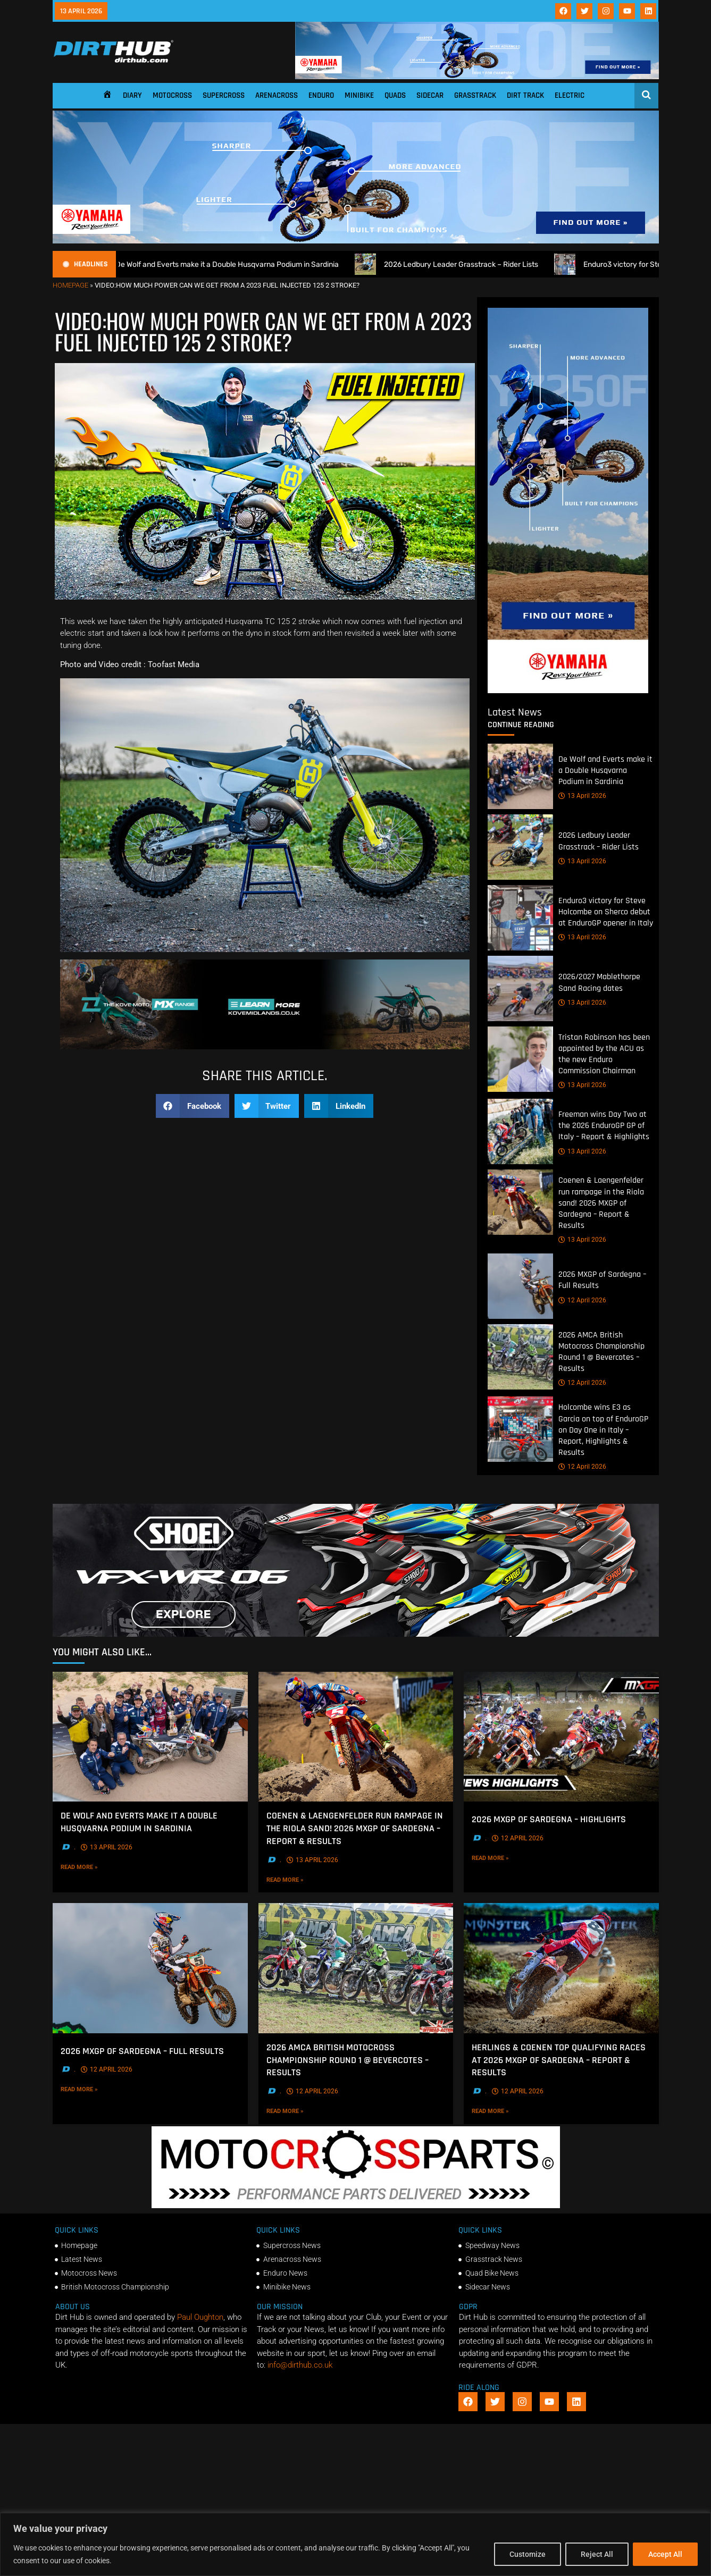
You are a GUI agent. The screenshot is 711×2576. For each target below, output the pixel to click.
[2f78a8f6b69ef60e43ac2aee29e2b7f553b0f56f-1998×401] (356, 2205)
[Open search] (646, 94)
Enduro (321, 95)
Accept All (665, 2554)
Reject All (597, 2554)
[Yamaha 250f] (568, 690)
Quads (395, 95)
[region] (355, 2544)
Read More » (96, 1867)
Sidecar (430, 95)
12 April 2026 (582, 1300)
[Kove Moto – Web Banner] (265, 1046)
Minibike (359, 95)
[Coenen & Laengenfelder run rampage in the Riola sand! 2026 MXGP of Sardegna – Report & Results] (520, 1202)
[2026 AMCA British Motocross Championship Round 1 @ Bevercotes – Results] (520, 1357)
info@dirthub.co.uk (299, 2365)
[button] (192, 1106)
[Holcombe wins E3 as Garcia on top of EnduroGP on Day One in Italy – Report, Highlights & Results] (520, 1429)
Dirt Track (525, 95)
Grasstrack (475, 95)
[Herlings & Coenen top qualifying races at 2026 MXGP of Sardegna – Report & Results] (561, 1968)
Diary (132, 95)
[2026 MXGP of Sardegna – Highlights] (561, 1736)
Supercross (224, 95)
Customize (527, 2554)
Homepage (70, 285)
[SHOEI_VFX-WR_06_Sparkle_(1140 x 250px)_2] (356, 1634)
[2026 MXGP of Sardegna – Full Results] (520, 1286)
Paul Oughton (200, 2317)
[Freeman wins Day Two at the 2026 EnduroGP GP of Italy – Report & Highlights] (520, 1132)
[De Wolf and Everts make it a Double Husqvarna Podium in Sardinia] (520, 776)
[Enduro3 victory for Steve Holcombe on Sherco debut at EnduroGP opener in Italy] (520, 917)
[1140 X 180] (477, 76)
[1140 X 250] (356, 241)
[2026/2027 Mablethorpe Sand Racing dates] (520, 988)
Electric (569, 95)
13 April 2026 (582, 796)
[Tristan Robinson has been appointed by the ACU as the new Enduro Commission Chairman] (520, 1059)
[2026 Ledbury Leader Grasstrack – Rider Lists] (520, 847)
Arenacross (276, 95)
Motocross (172, 95)
